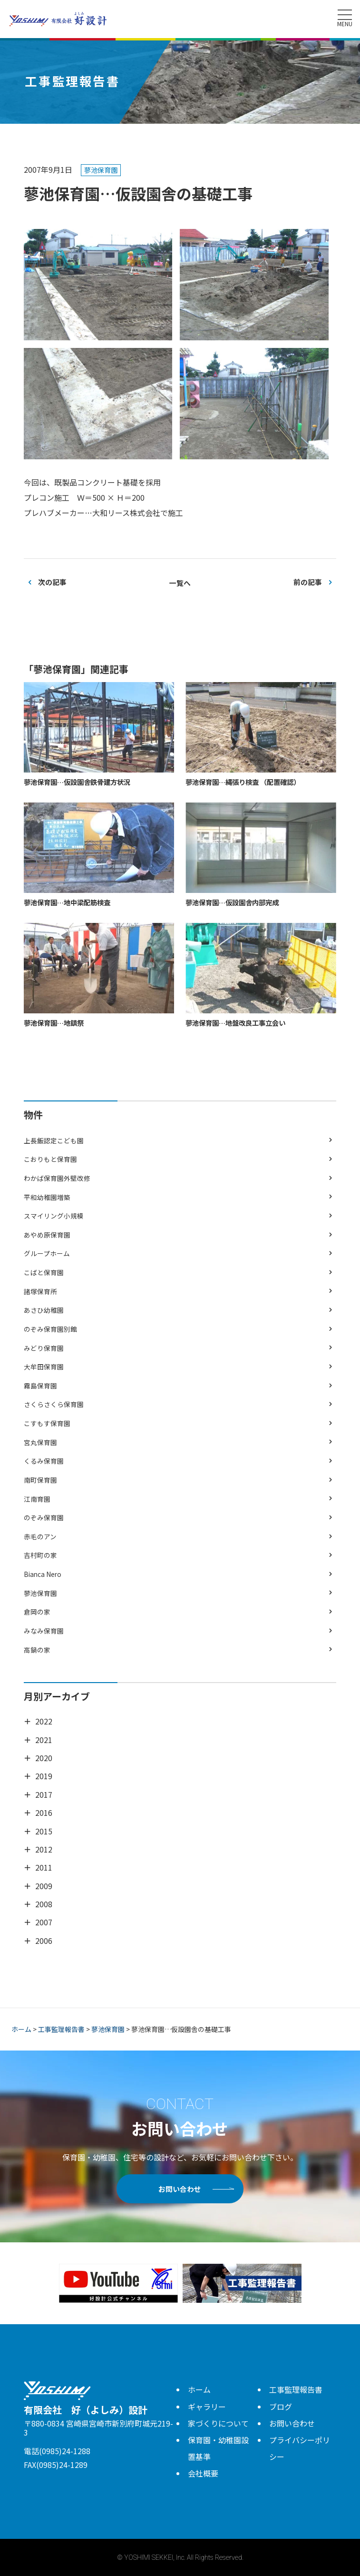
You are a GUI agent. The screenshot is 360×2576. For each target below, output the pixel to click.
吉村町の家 (40, 1555)
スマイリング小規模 (54, 1215)
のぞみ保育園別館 (50, 1329)
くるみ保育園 (44, 1461)
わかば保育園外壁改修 (57, 1178)
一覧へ (180, 583)
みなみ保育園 (44, 1630)
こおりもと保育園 (50, 1159)
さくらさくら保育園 (54, 1404)
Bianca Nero (42, 1574)
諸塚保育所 (40, 1291)
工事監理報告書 (295, 2389)
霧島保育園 (40, 1385)
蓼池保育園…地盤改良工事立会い (235, 1023)
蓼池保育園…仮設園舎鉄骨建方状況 (77, 782)
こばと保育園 (44, 1272)
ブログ (280, 2406)
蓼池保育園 (40, 1593)
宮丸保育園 (40, 1442)
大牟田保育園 (44, 1366)
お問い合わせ (179, 2189)
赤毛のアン (40, 1536)
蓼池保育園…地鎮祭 (54, 1023)
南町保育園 (40, 1480)
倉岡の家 (37, 1611)
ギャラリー (207, 2406)
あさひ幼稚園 (44, 1310)
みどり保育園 (44, 1348)
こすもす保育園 (47, 1423)
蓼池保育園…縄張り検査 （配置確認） (242, 782)
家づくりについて (218, 2423)
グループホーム (47, 1253)
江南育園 (37, 1499)
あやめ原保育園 (47, 1234)
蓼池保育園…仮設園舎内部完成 (232, 902)
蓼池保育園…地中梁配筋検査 (67, 902)
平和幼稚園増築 (47, 1197)
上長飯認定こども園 (54, 1140)
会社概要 (203, 2473)
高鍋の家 (37, 1650)
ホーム (199, 2389)
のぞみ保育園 (44, 1517)
